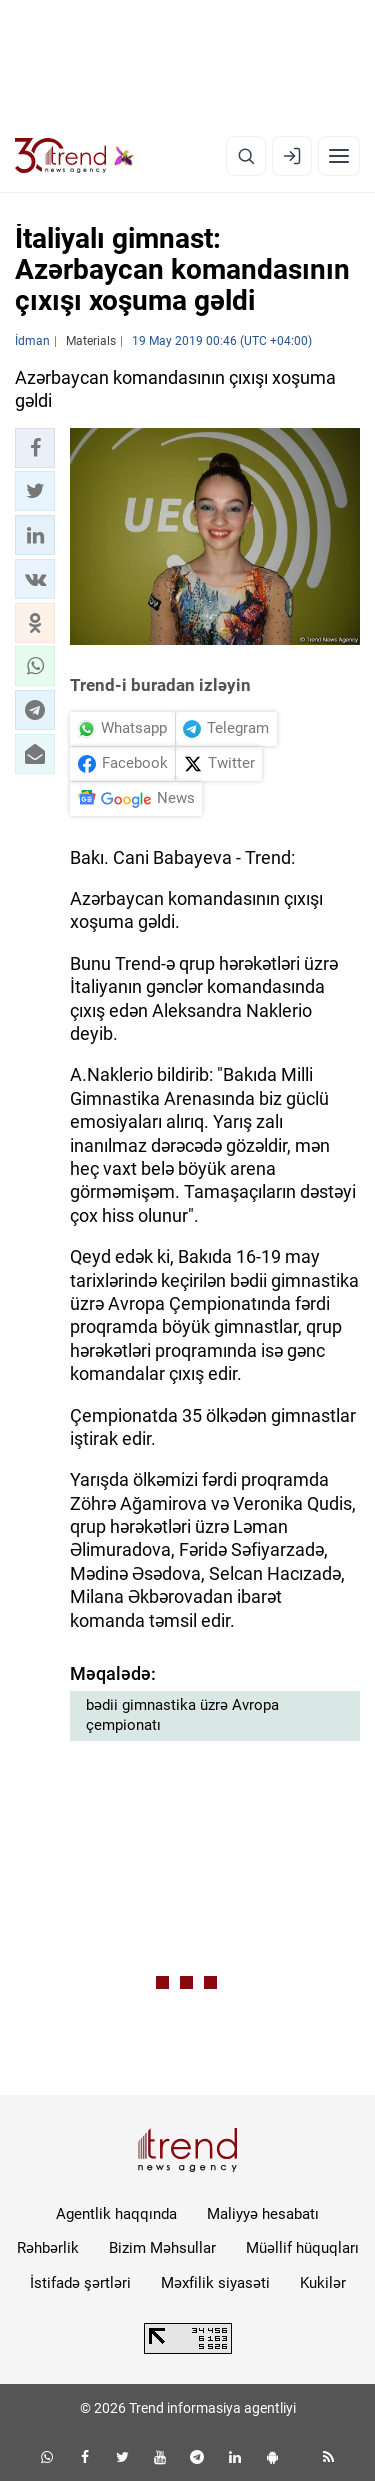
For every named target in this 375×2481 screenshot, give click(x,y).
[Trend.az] (74, 156)
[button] (35, 448)
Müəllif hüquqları (302, 2248)
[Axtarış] (246, 156)
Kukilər (323, 2283)
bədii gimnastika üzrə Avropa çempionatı (182, 1715)
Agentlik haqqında (116, 2214)
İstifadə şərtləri (80, 2283)
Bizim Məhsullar (162, 2248)
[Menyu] (339, 156)
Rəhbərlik (48, 2248)
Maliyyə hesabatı (263, 2214)
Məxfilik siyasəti (215, 2283)
